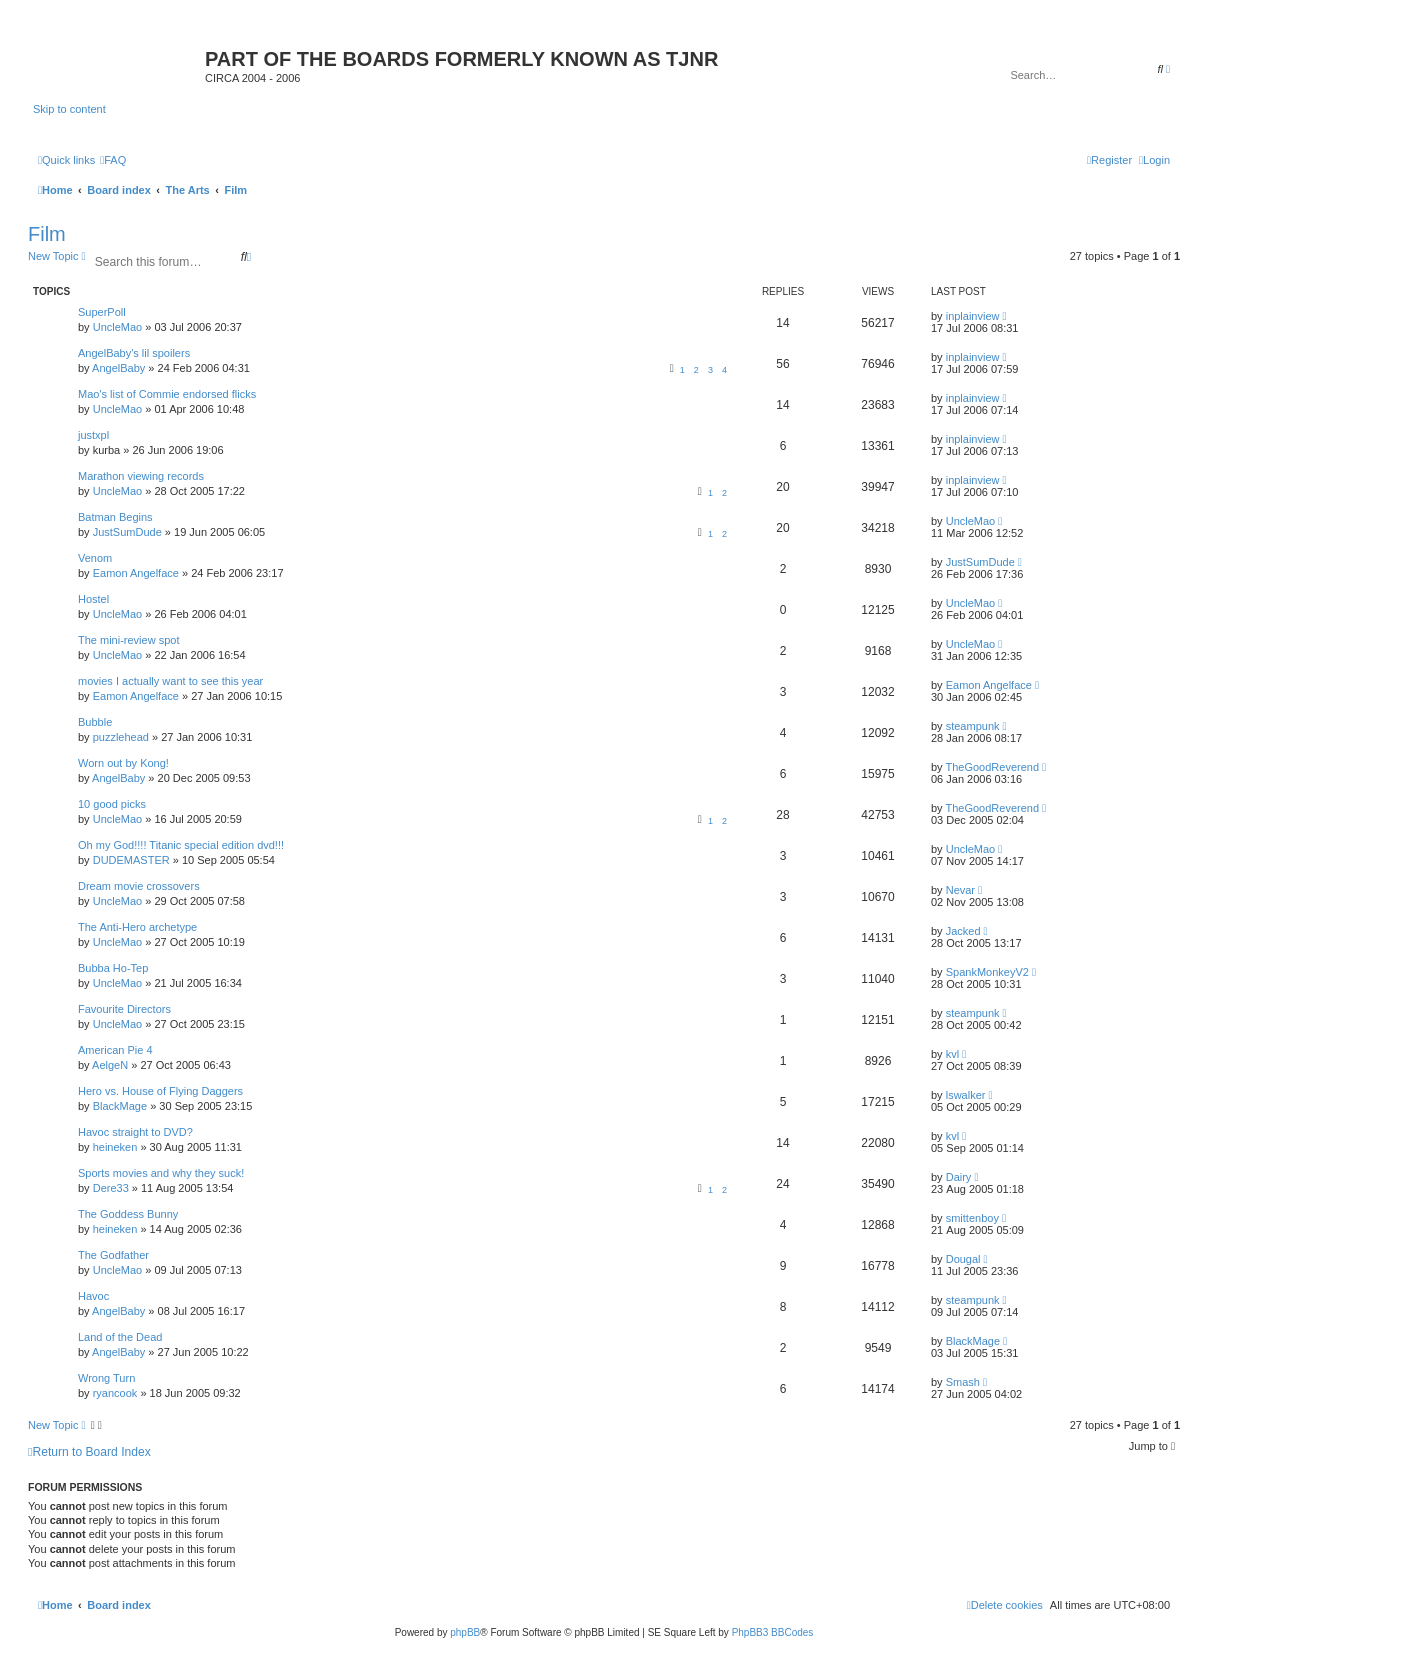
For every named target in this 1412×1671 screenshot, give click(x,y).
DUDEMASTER (131, 860)
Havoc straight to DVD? (135, 1132)
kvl (952, 1054)
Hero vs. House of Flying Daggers (160, 1091)
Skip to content (69, 109)
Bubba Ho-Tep (113, 968)
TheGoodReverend (992, 767)
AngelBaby (118, 368)
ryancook (115, 1393)
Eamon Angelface (136, 573)
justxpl (93, 435)
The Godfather (113, 1255)
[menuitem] (113, 160)
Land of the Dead (120, 1337)
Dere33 (111, 1188)
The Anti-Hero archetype (137, 927)
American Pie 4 (115, 1050)
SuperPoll (102, 312)
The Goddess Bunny (128, 1214)
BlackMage (120, 1106)
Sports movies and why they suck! (161, 1173)
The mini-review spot (128, 640)
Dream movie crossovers (139, 886)
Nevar (960, 890)
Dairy (959, 1177)
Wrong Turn (106, 1378)
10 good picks (112, 804)
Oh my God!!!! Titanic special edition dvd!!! (181, 845)
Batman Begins (115, 517)
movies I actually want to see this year (170, 681)
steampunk (973, 726)
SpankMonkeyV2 (987, 972)
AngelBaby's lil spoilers (134, 353)
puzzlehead (121, 737)
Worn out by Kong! (123, 763)
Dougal (963, 1259)
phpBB (465, 1632)
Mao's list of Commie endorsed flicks (167, 394)
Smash (963, 1382)
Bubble (95, 722)
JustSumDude (127, 532)
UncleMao (118, 327)
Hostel (93, 599)
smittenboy (972, 1218)
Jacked (963, 931)
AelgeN (110, 1065)
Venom (95, 558)
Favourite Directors (124, 1009)
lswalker (966, 1095)
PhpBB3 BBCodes (773, 1632)
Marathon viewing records (141, 476)
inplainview (973, 316)
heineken (115, 1147)
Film (47, 234)
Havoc (93, 1296)
